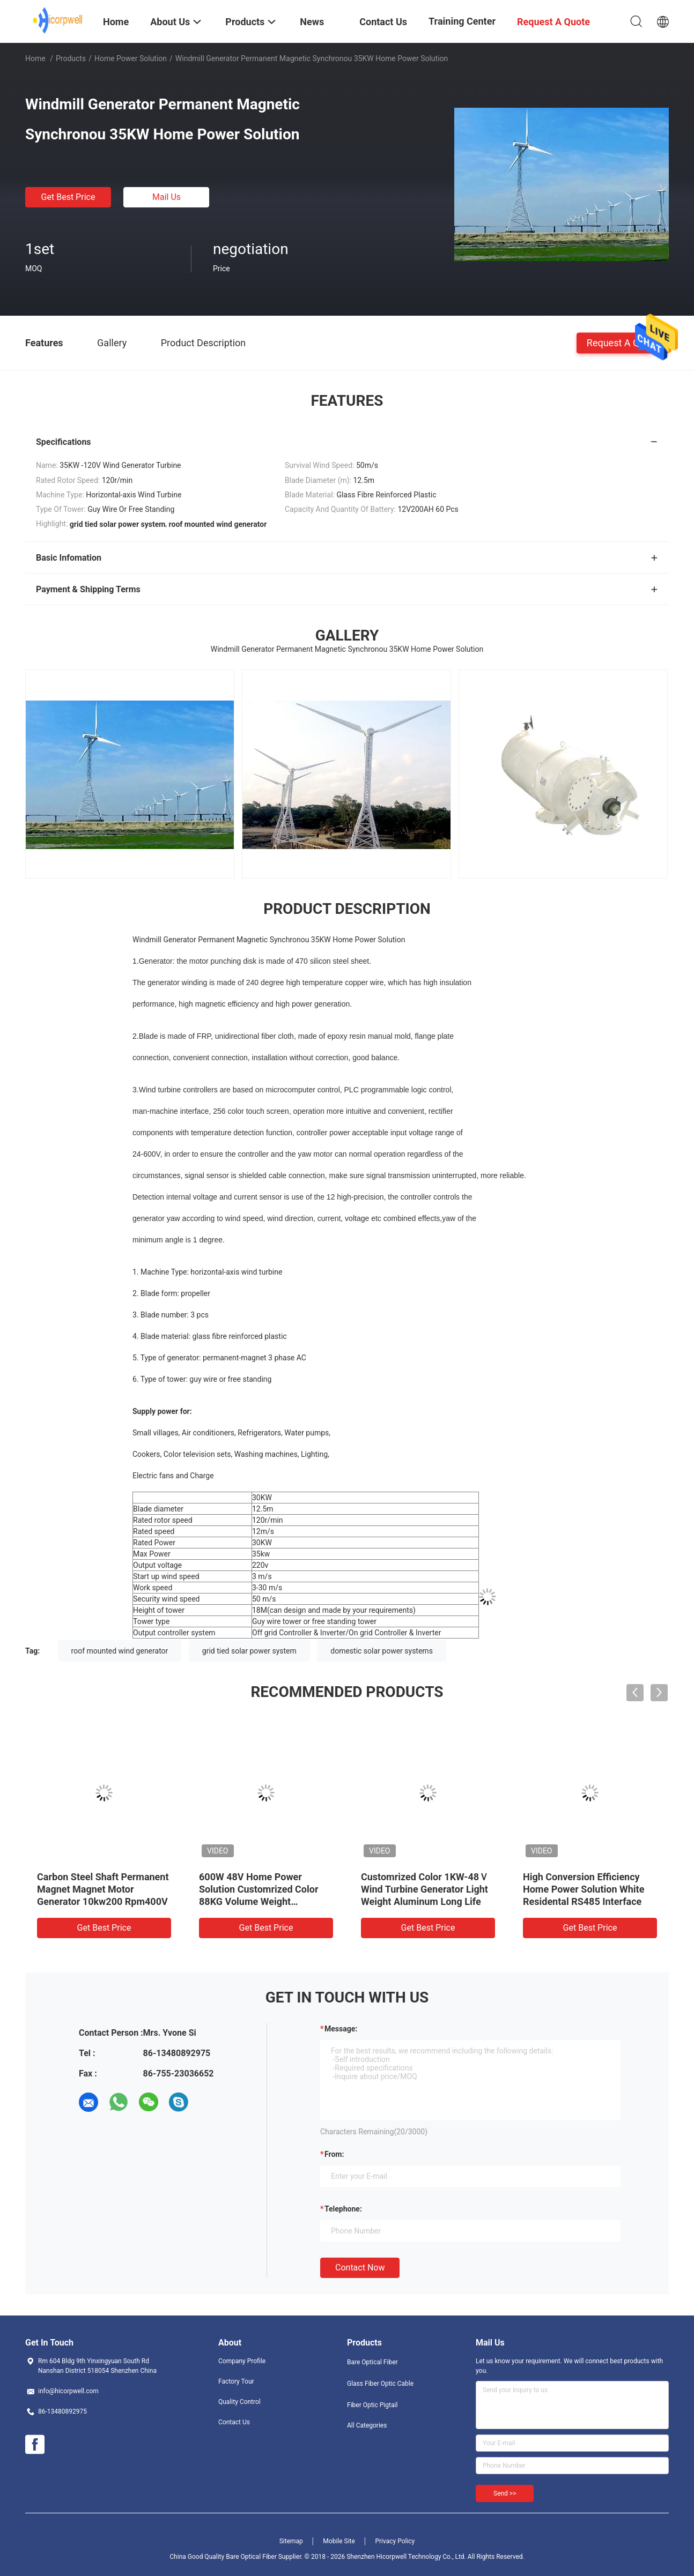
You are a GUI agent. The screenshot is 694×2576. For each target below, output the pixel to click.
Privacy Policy (395, 2541)
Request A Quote (623, 342)
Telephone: (343, 2209)
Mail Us (166, 197)
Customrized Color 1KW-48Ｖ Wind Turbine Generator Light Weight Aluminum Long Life (425, 1889)
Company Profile (241, 2361)
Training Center (462, 21)
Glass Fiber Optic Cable (380, 2383)
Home (35, 58)
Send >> (504, 2493)
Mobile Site (339, 2541)
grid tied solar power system (249, 1651)
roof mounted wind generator (119, 1651)
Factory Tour (236, 2381)
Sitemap (291, 2541)
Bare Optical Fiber (372, 2362)
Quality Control (239, 2402)
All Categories (367, 2425)
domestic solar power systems (381, 1651)
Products (71, 58)
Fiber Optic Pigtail (372, 2405)
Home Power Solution (130, 58)
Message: (340, 2028)
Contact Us (234, 2422)
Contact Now (360, 2267)
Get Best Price (68, 197)
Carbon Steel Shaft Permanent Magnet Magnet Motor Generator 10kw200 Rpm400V (103, 1889)
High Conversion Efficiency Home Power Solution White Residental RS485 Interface (583, 1889)
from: (334, 2154)
